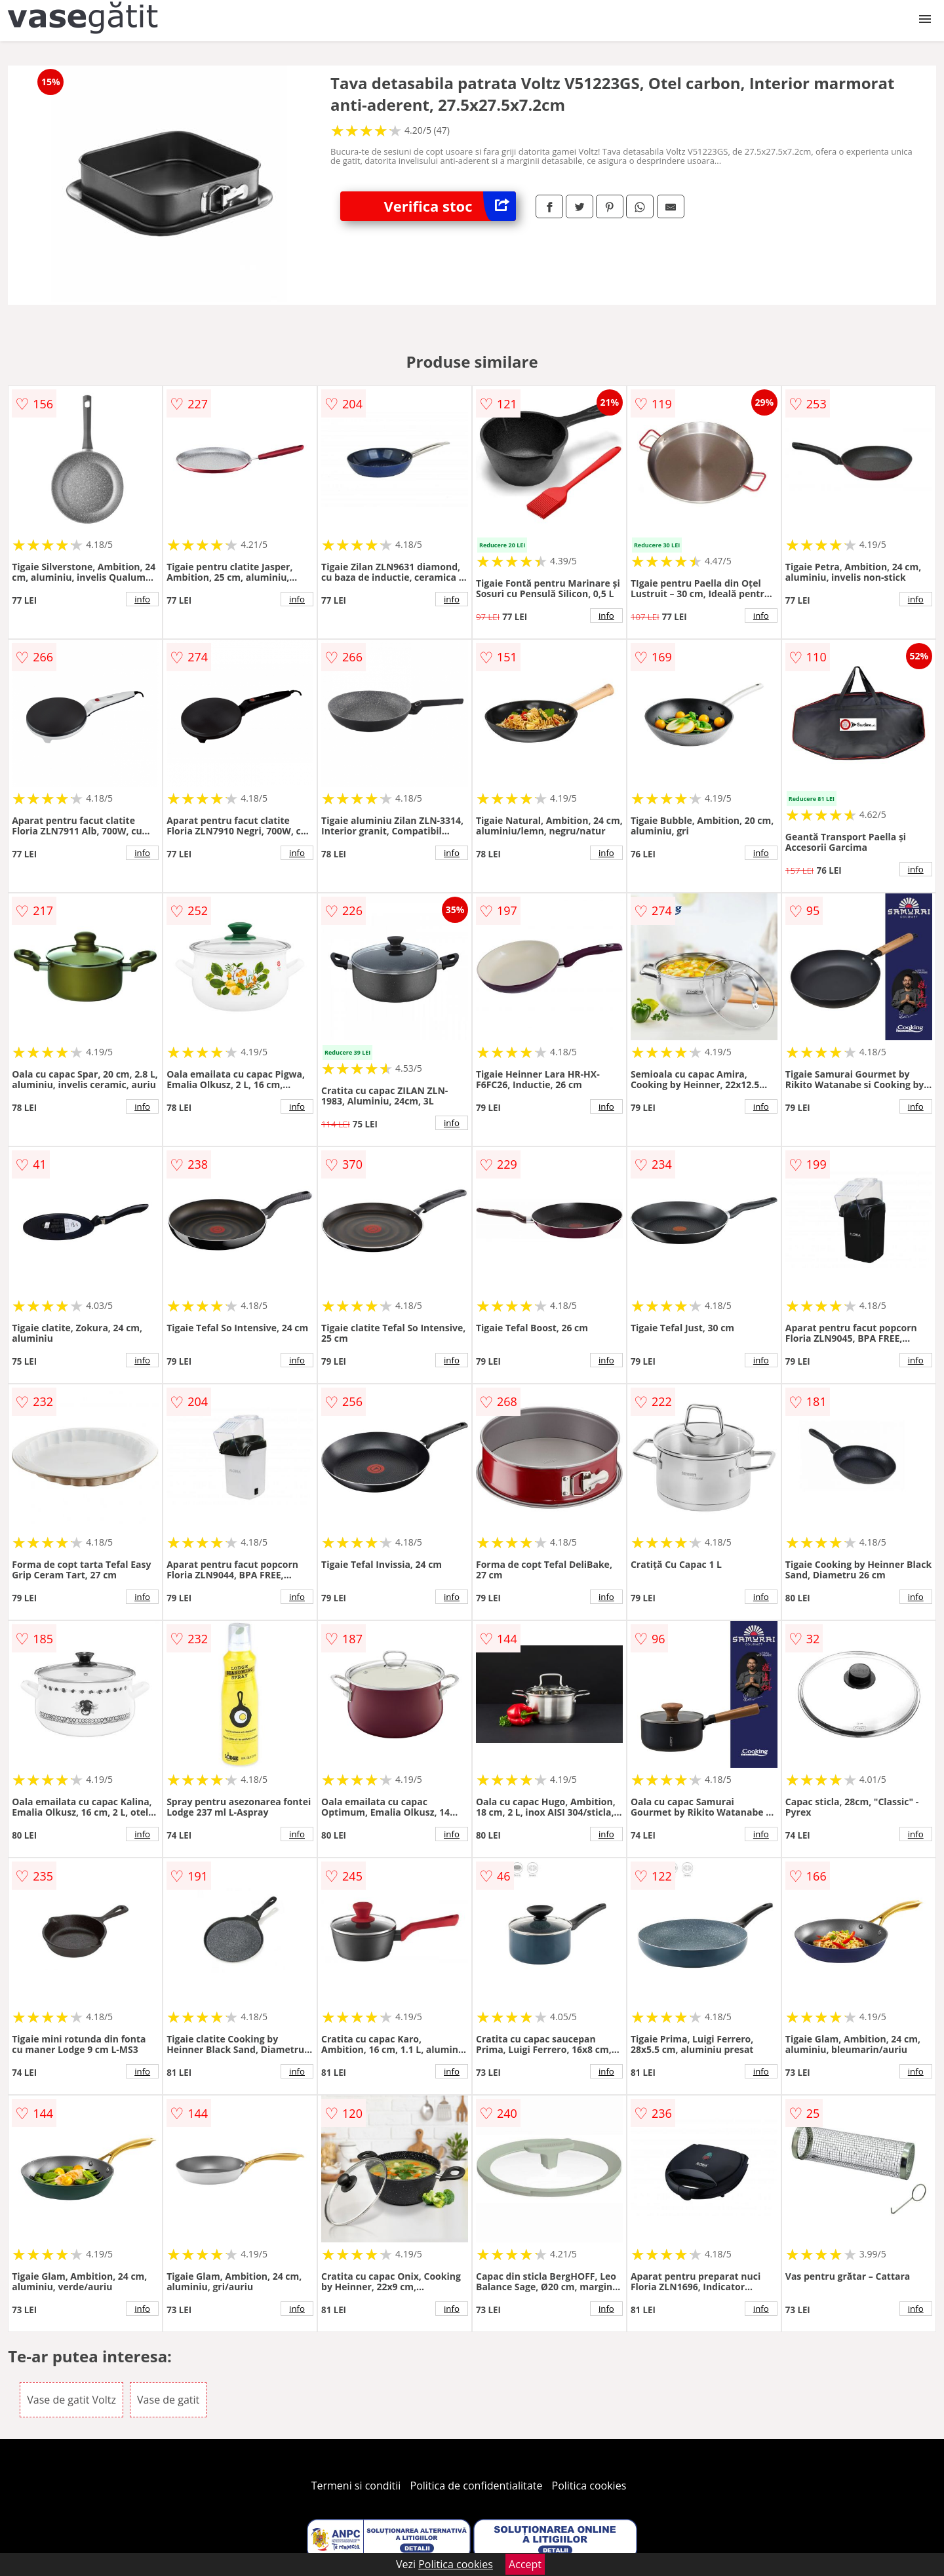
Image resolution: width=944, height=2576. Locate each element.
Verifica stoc (450, 206)
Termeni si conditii (356, 2485)
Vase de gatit (168, 2399)
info (142, 599)
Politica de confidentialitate (476, 2485)
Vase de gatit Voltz (71, 2399)
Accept (525, 2564)
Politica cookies (589, 2485)
